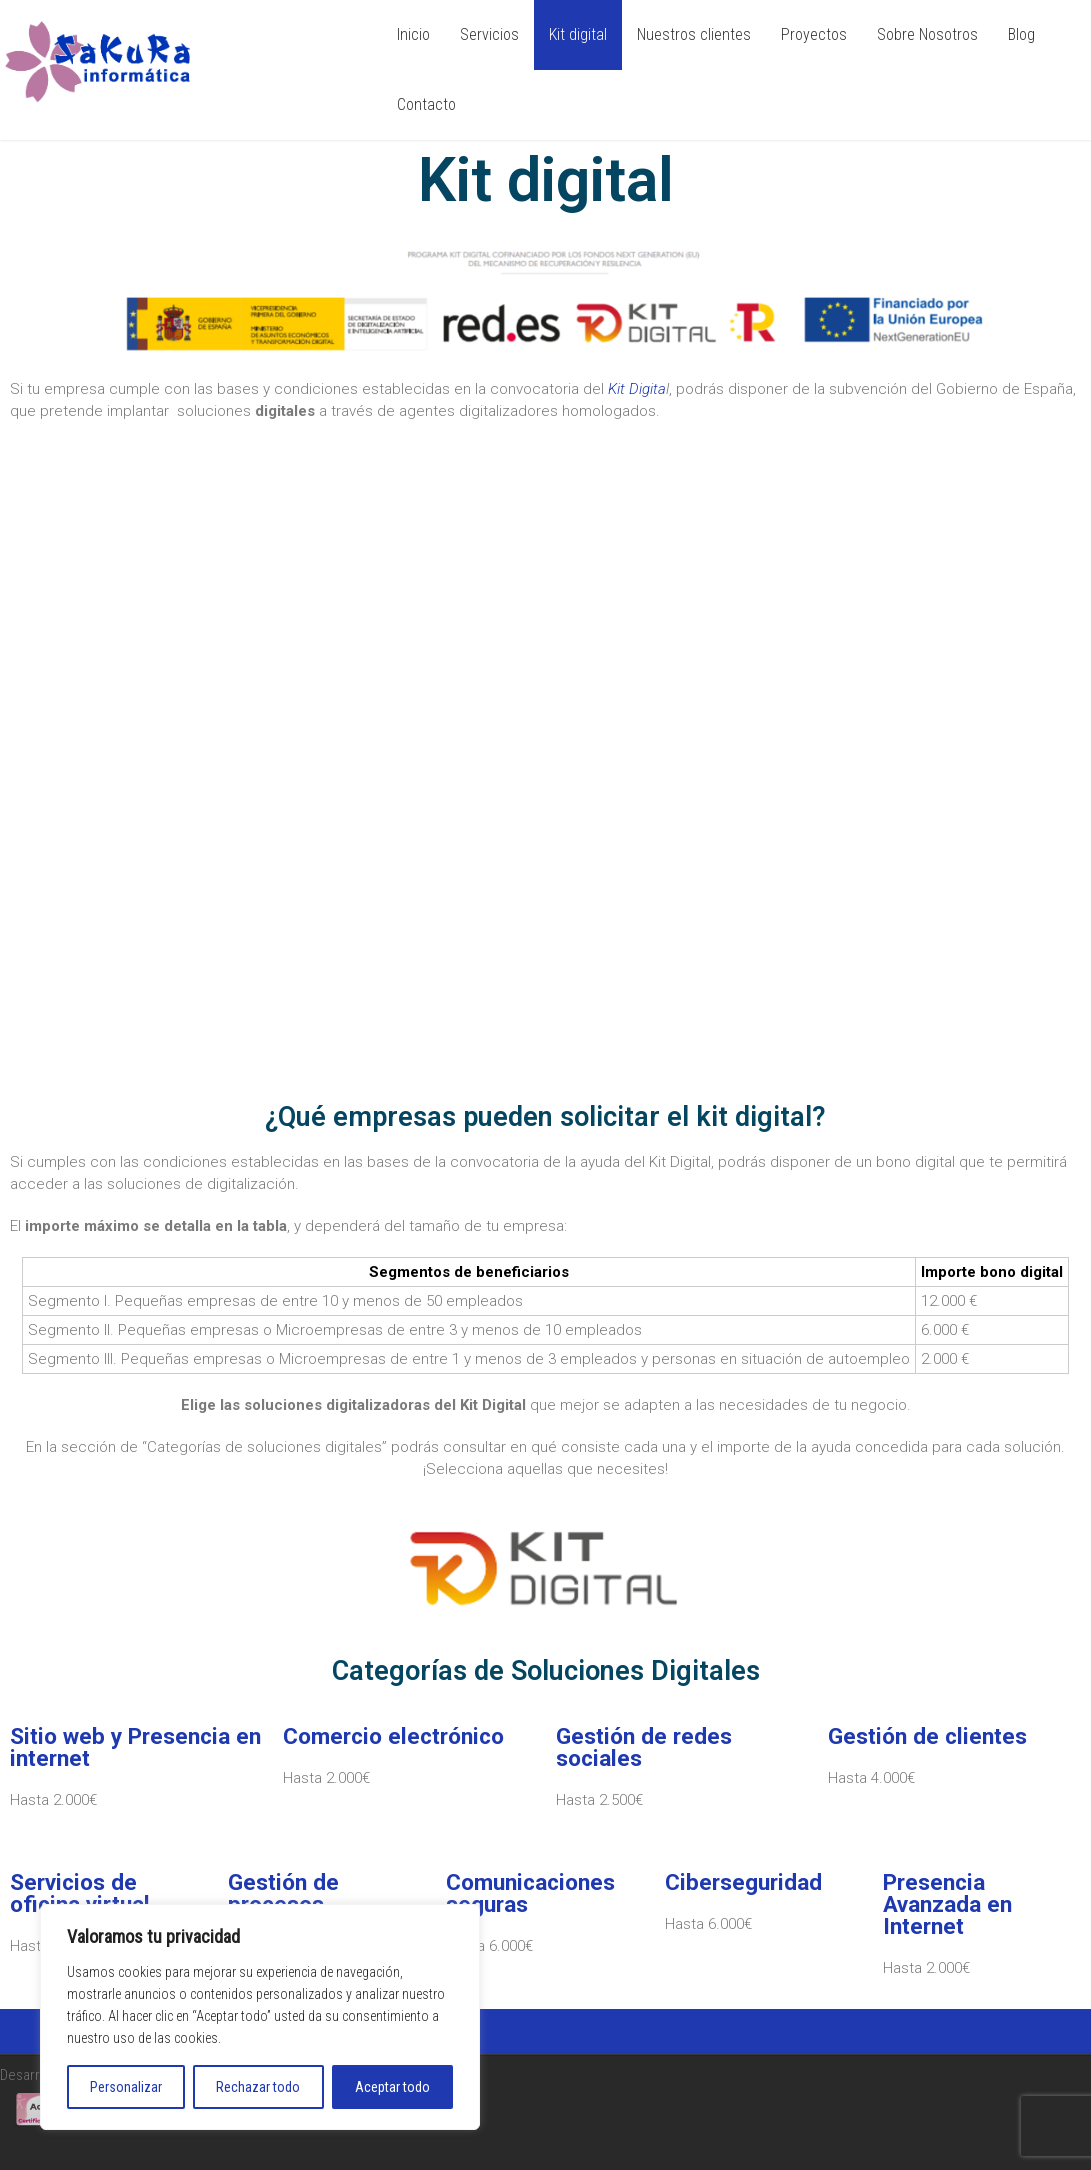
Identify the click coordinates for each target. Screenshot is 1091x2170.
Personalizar (126, 2087)
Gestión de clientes (927, 1736)
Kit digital (578, 34)
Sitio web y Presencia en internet (135, 1747)
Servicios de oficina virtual (80, 1893)
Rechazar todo (258, 2087)
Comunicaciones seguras (530, 1893)
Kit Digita (637, 389)
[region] (260, 2017)
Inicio (413, 34)
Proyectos (814, 34)
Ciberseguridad (743, 1882)
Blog (1021, 34)
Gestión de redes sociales (644, 1747)
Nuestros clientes (694, 34)
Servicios (489, 34)
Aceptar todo (392, 2087)
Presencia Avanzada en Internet (947, 1904)
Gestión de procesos (283, 1893)
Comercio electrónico (393, 1736)
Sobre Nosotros (927, 34)
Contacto (426, 104)
